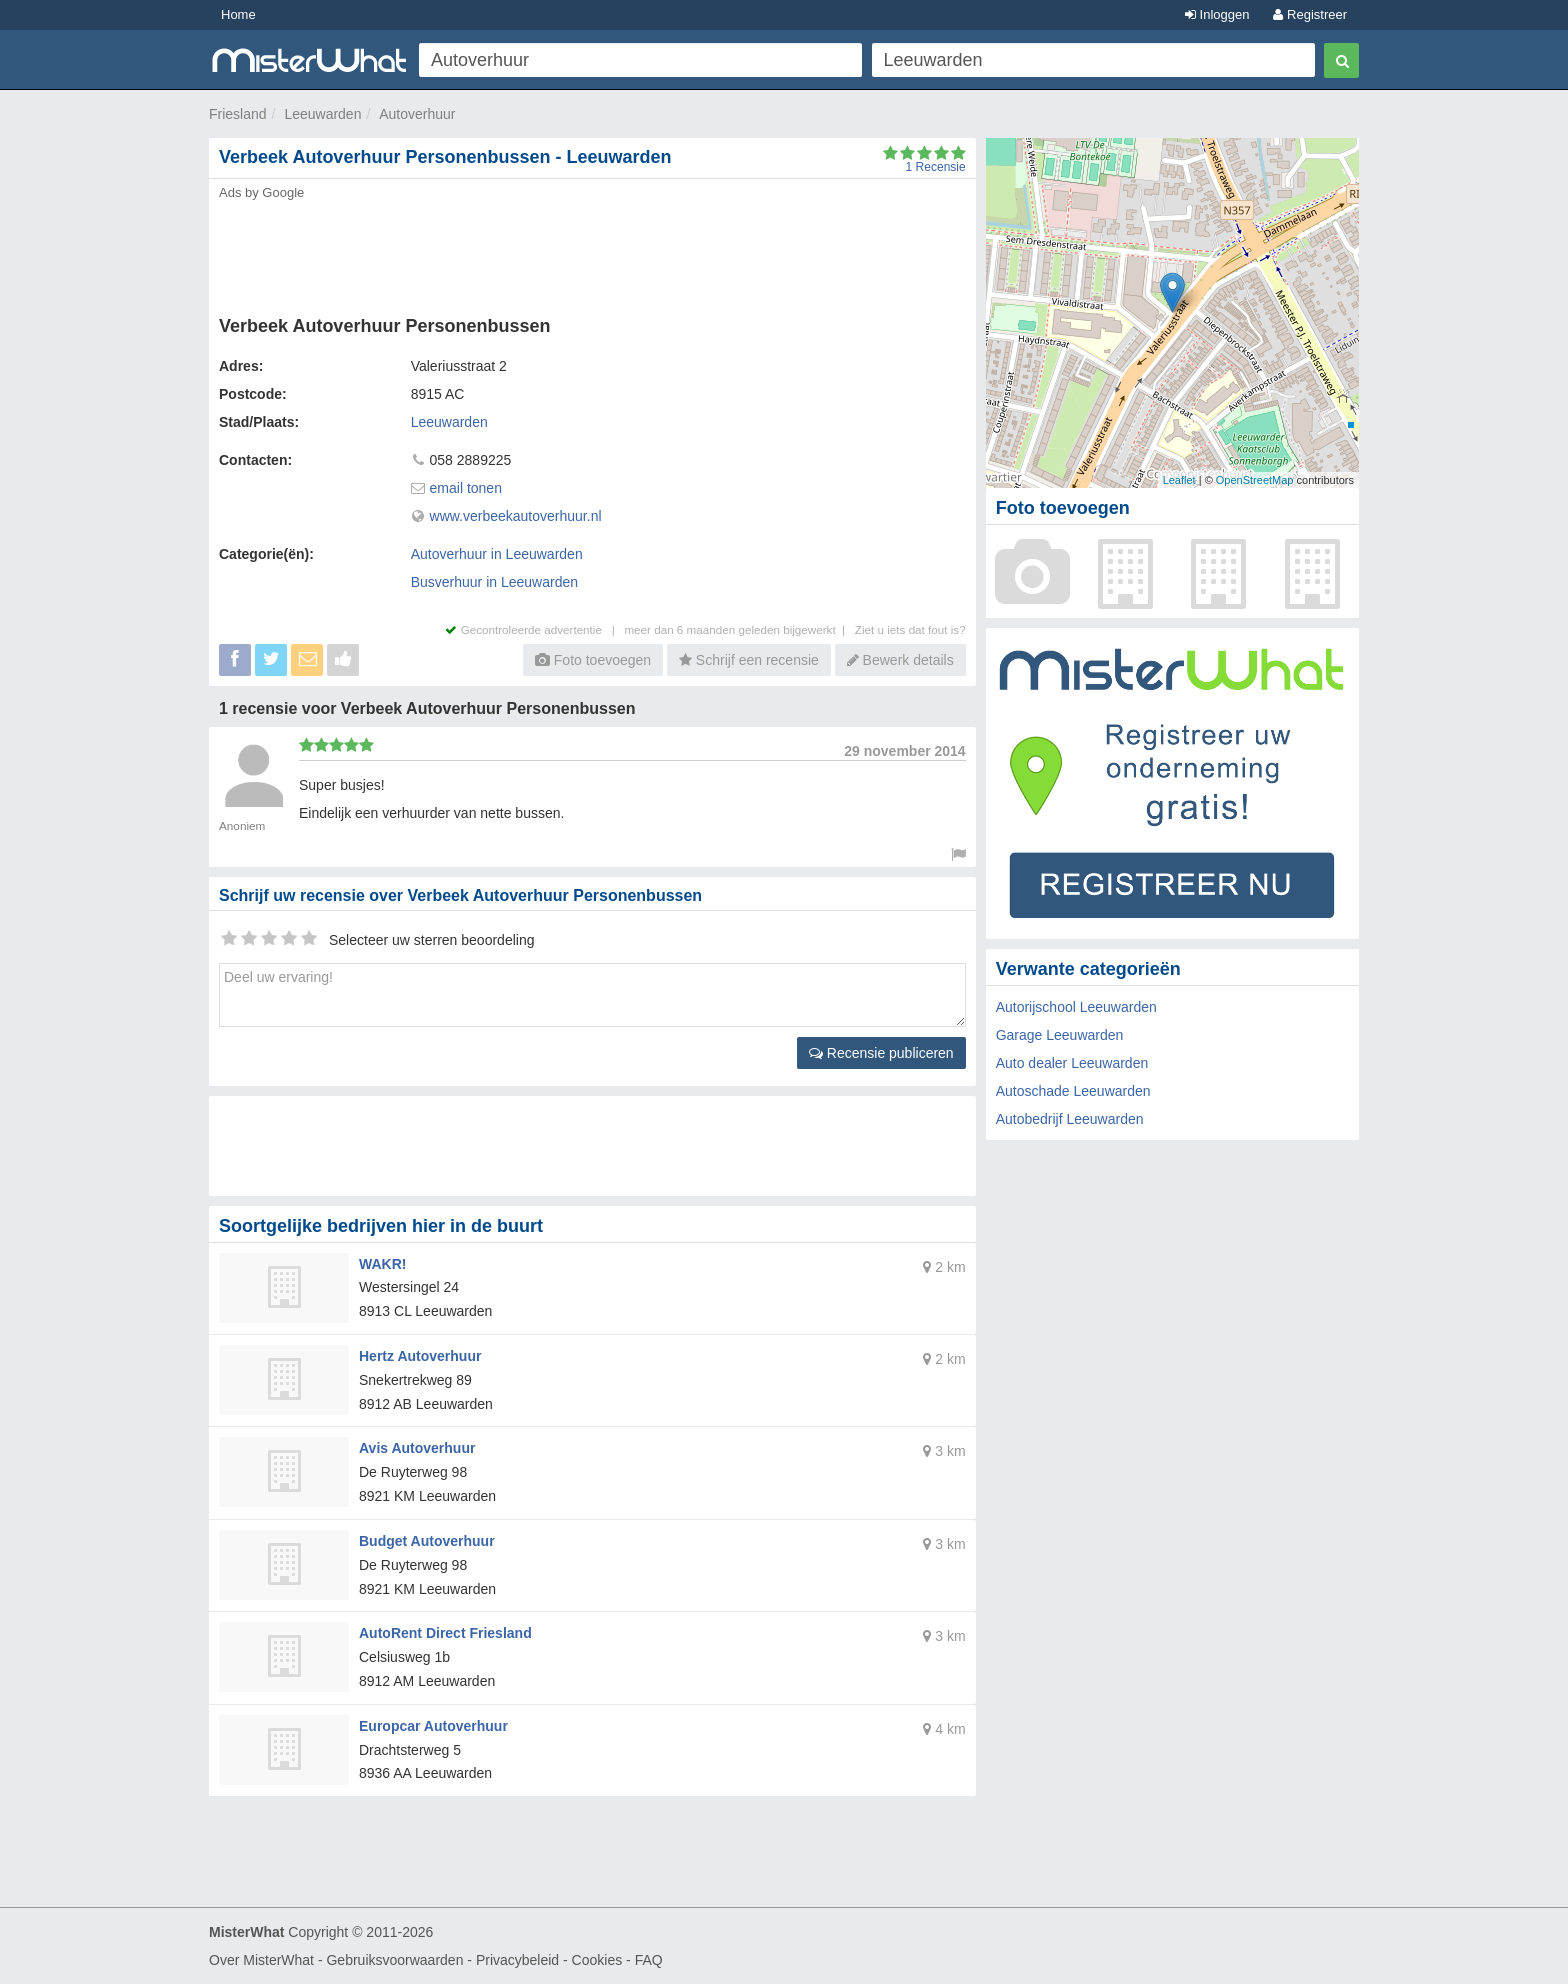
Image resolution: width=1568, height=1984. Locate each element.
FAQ (649, 1960)
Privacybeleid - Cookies (549, 1960)
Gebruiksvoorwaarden (394, 1960)
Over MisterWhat (261, 1960)
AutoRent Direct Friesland (445, 1633)
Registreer (1310, 14)
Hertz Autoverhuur (420, 1356)
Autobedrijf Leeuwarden (1070, 1119)
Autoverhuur (417, 114)
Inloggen (1217, 14)
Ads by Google (261, 192)
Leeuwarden (322, 114)
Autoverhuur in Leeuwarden (497, 554)
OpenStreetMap (1255, 480)
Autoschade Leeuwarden (1073, 1091)
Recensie (936, 167)
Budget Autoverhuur (427, 1541)
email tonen (466, 488)
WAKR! (382, 1264)
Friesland (238, 114)
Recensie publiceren (881, 1053)
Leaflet (1179, 480)
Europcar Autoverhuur (433, 1726)
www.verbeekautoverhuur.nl (516, 516)
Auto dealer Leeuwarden (1072, 1063)
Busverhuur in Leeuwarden (494, 582)
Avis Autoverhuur (417, 1448)
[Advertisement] (591, 252)
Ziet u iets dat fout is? (910, 629)
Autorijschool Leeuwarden (1076, 1007)
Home (238, 14)
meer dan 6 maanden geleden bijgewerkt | (739, 629)
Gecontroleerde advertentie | (534, 629)
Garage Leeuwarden (1060, 1035)
